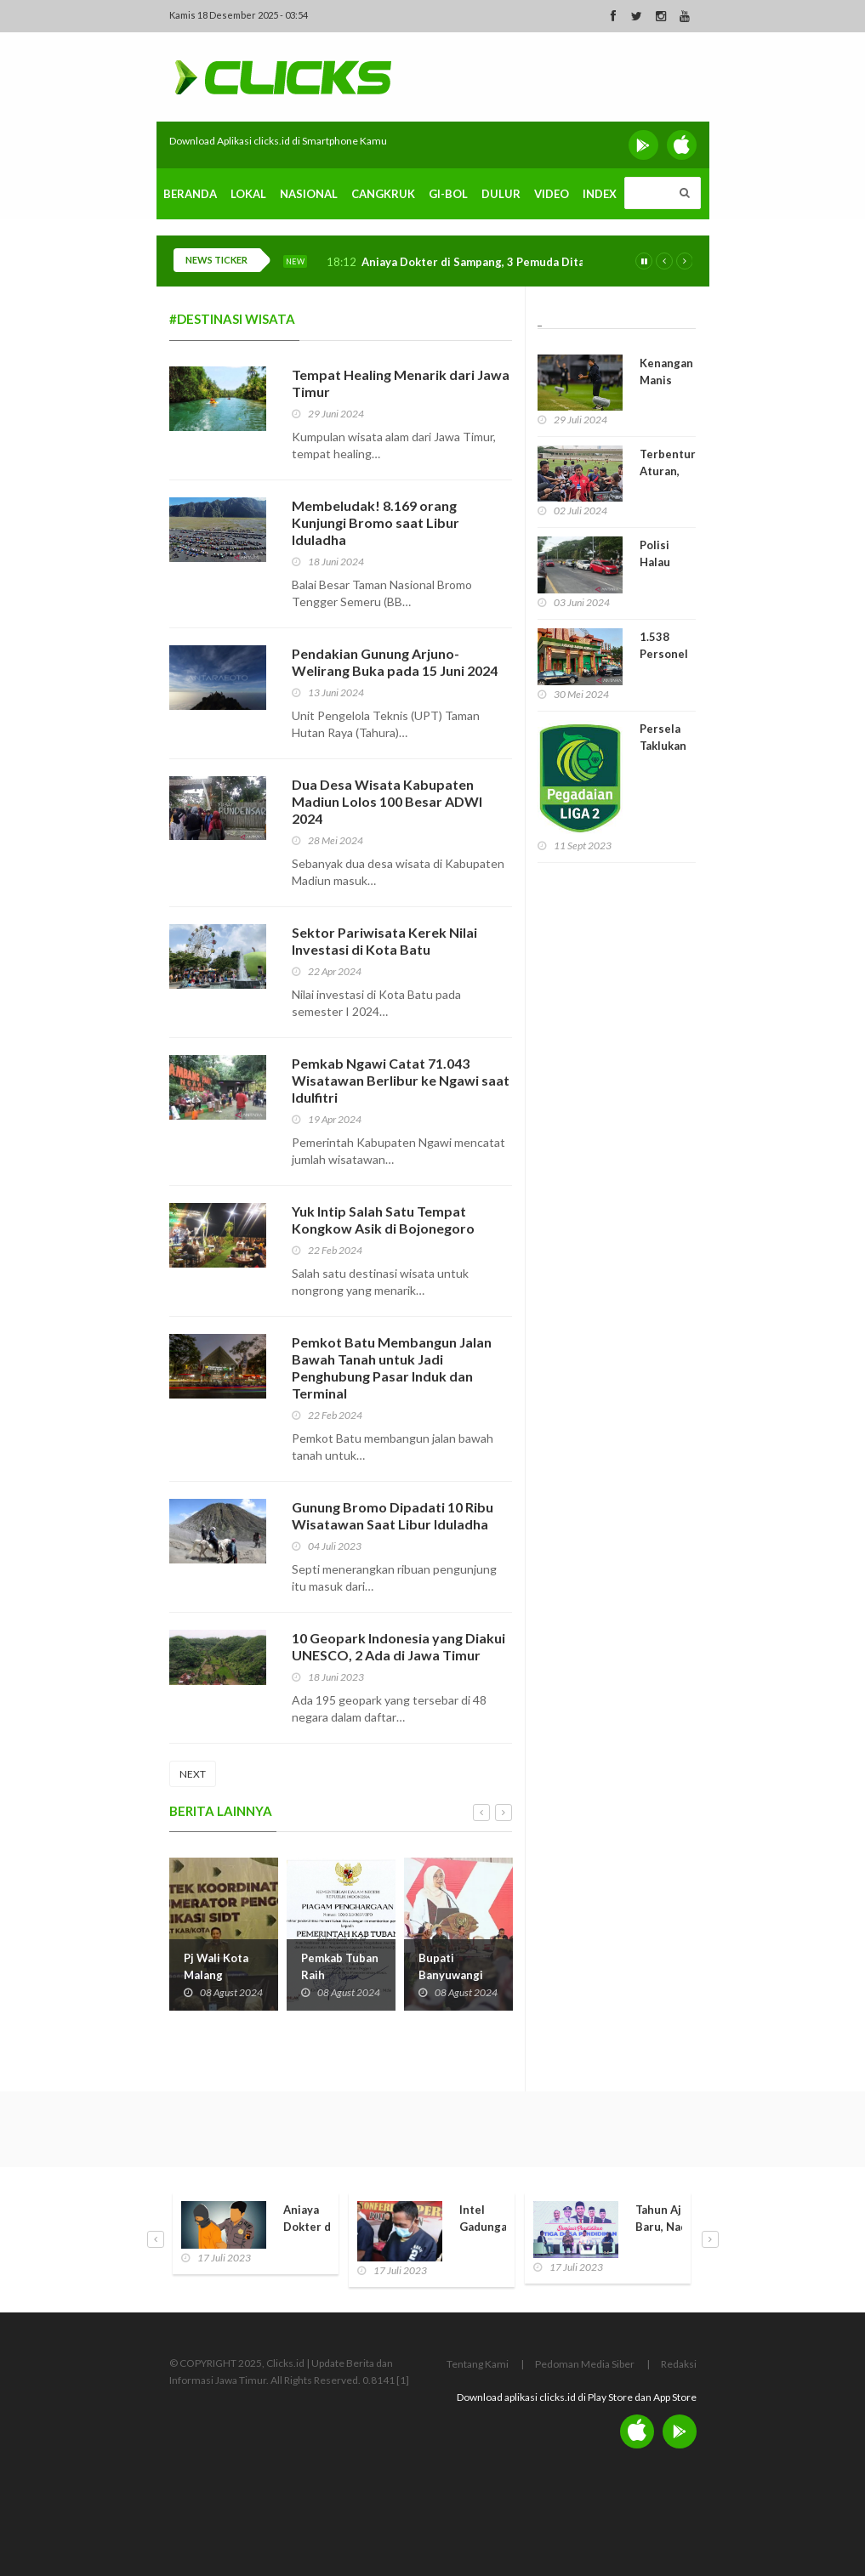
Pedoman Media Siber (585, 2364)
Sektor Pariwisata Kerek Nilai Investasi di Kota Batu (384, 940)
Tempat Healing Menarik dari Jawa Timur (400, 383)
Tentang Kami (478, 2364)
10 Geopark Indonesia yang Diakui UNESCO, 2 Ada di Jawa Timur (398, 1646)
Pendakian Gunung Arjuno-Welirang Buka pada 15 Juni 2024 (395, 661)
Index (600, 194)
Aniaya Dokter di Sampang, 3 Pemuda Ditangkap (489, 262)
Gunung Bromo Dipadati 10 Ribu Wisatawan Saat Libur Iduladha (392, 1515)
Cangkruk (383, 194)
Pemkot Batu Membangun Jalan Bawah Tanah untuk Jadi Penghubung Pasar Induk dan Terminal (392, 1367)
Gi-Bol (448, 194)
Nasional (309, 194)
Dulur (501, 194)
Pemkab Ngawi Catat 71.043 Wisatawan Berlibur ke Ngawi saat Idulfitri (400, 1080)
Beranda (190, 194)
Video (551, 194)
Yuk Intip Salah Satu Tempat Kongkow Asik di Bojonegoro (383, 1219)
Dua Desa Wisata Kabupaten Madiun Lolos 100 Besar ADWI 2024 (387, 801)
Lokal (248, 194)
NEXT (192, 1773)
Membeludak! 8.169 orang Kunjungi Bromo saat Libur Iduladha (375, 522)
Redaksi (679, 2364)
